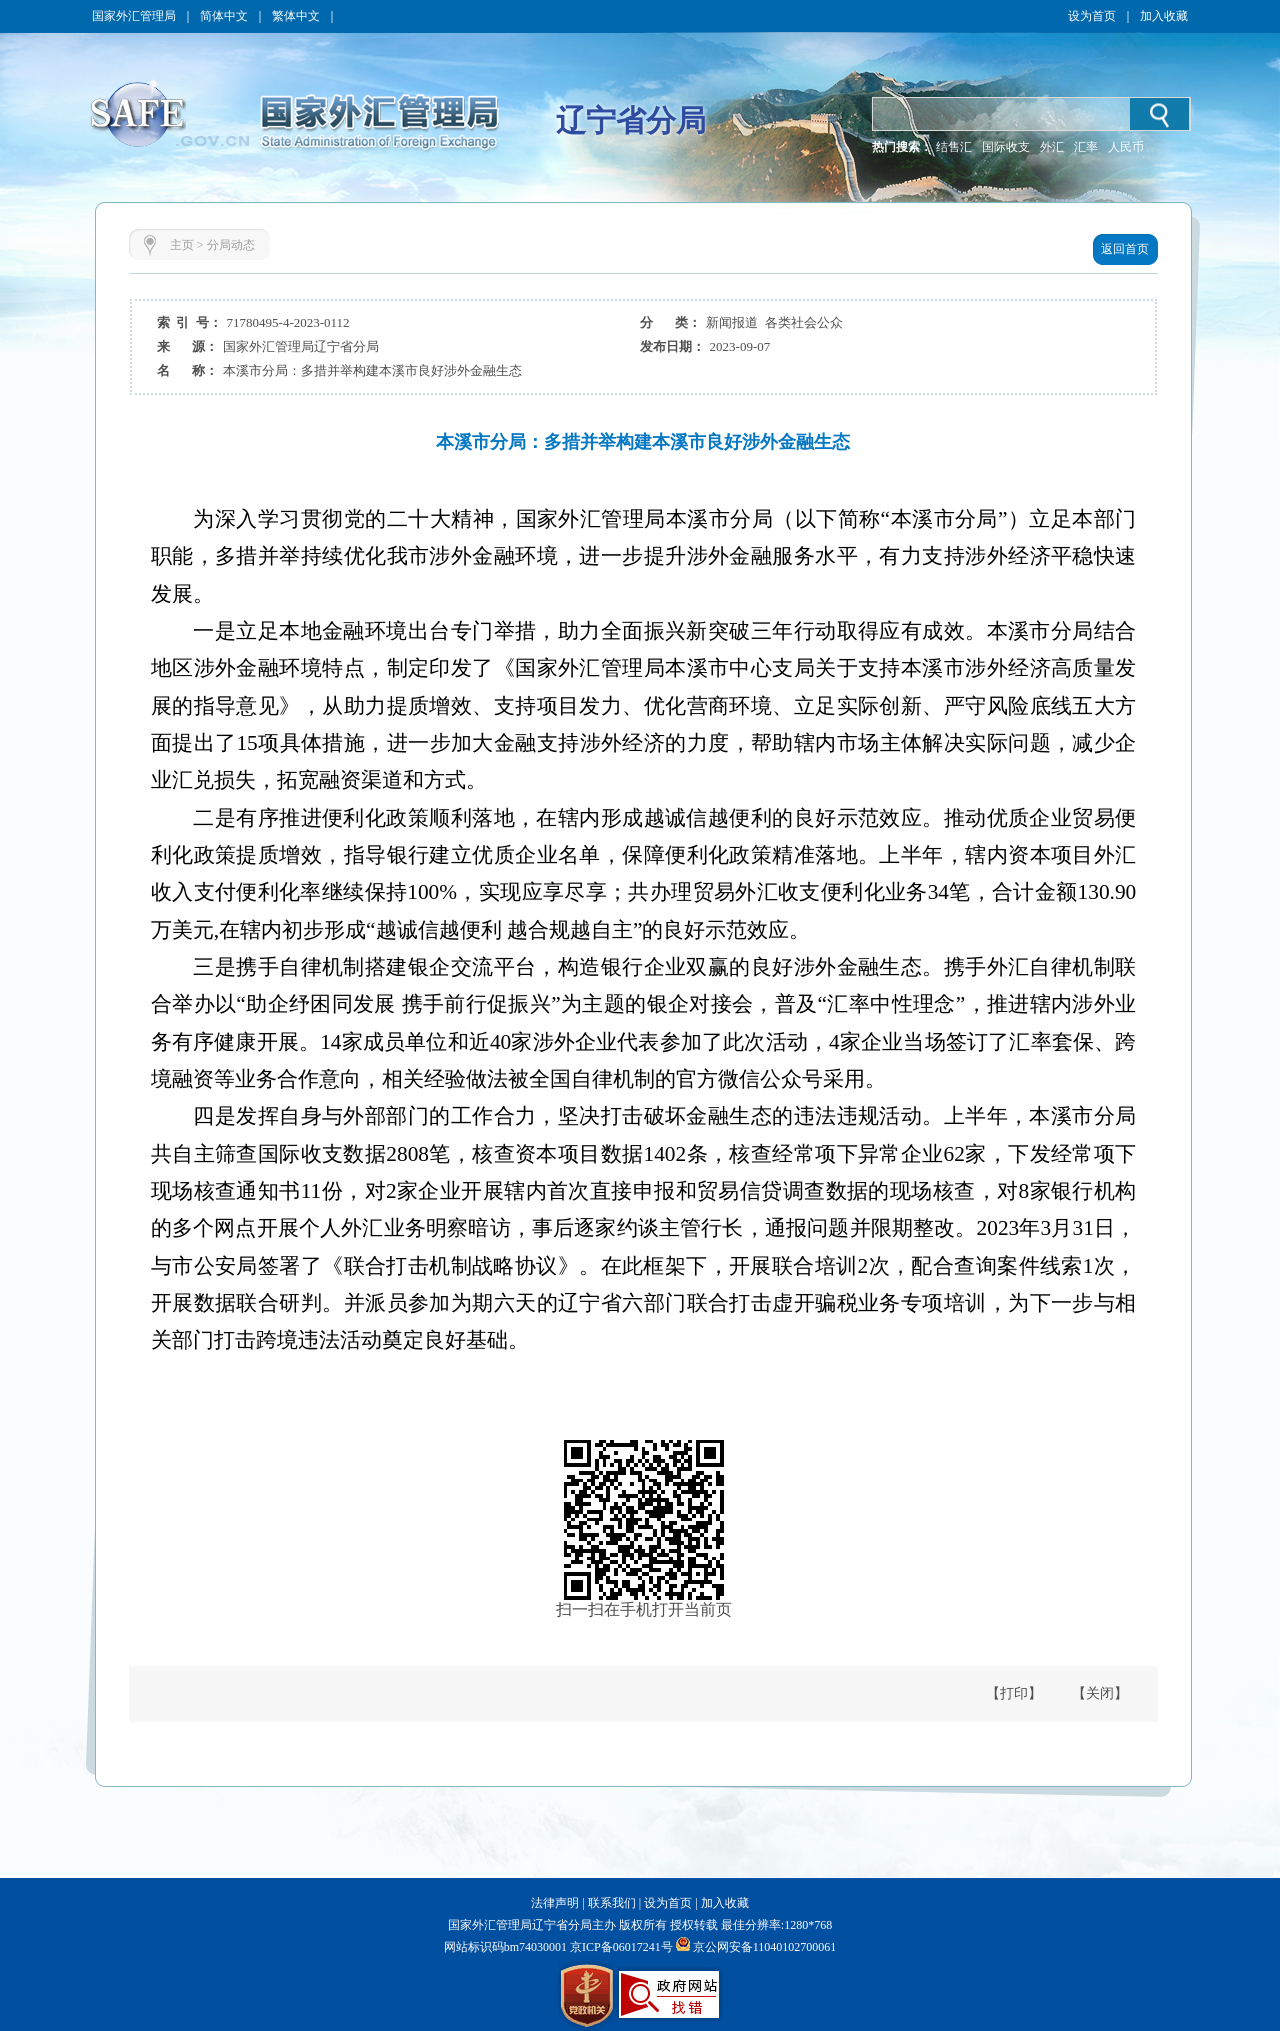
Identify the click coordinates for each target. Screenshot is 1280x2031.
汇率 (1086, 147)
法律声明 (555, 1903)
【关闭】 (1100, 1693)
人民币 (1126, 147)
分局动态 (231, 245)
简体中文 (224, 16)
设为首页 (1092, 16)
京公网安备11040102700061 (765, 1947)
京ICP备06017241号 (620, 1947)
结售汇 (954, 147)
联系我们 (612, 1903)
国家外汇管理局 (134, 16)
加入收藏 (1164, 16)
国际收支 (1006, 147)
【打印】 (1014, 1693)
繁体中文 (296, 16)
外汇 (1052, 147)
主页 (182, 245)
